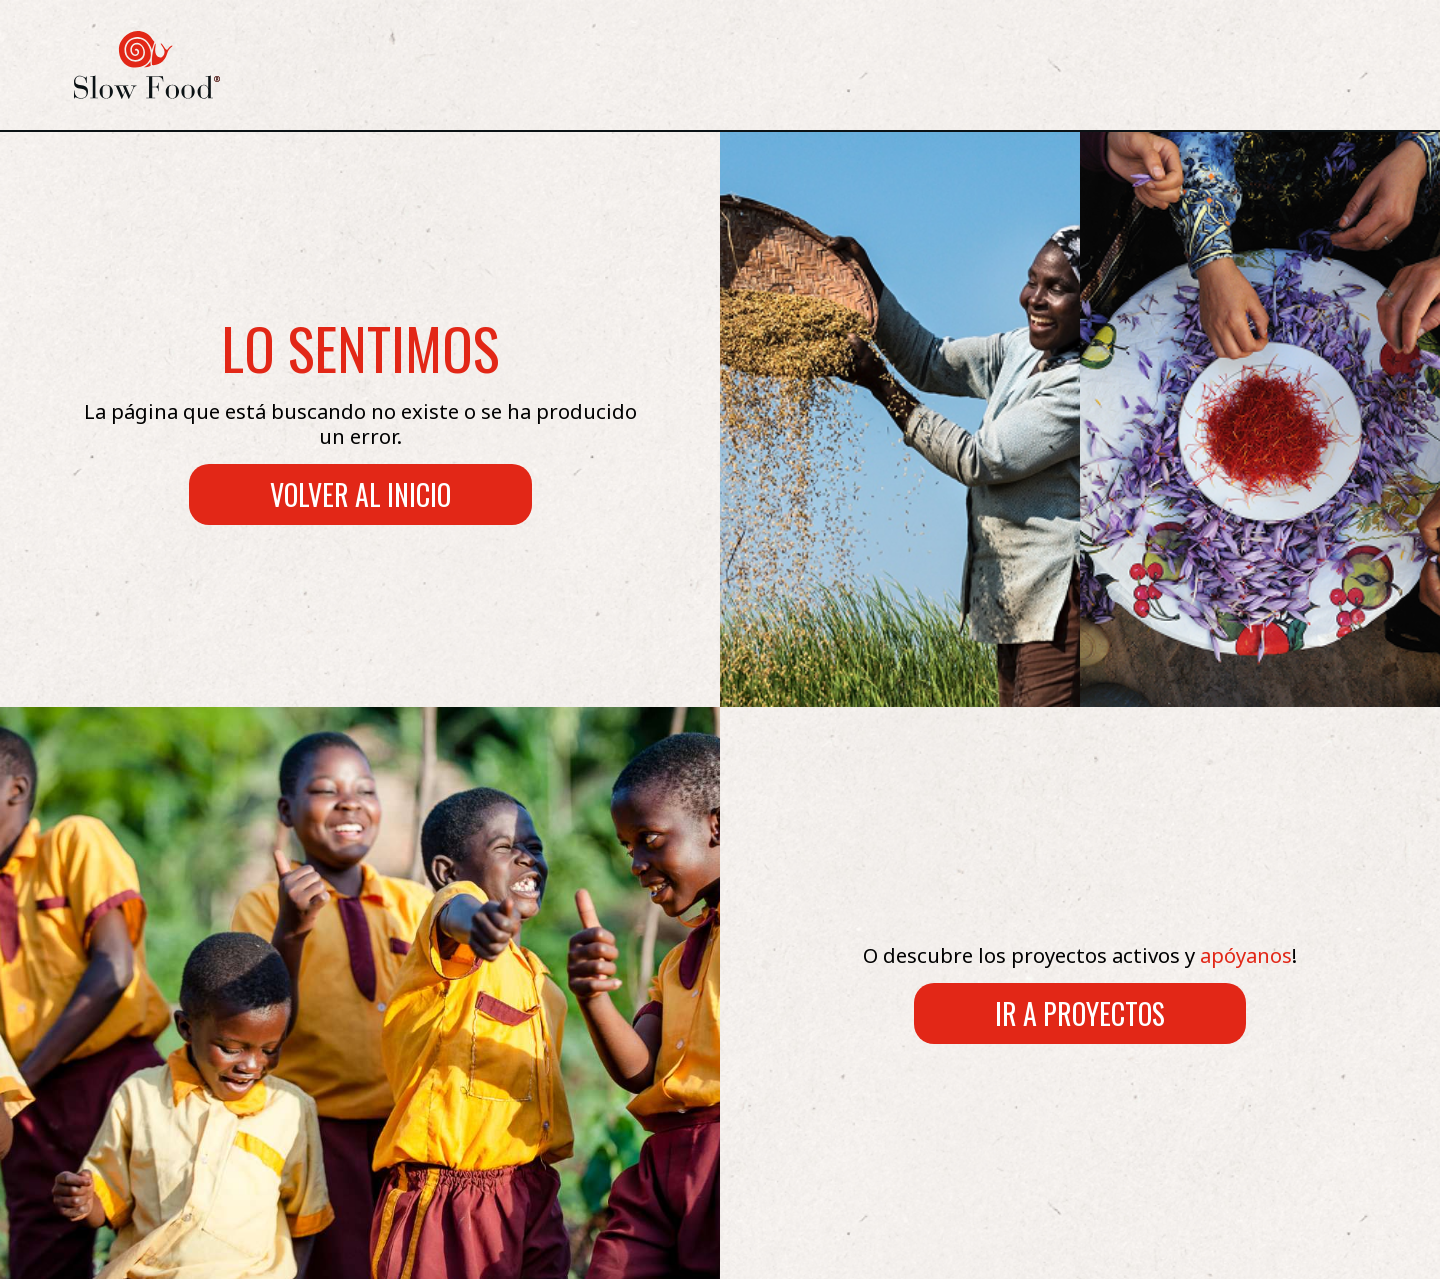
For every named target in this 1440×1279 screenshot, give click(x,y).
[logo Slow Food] (147, 65)
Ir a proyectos (1080, 1013)
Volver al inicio (360, 494)
